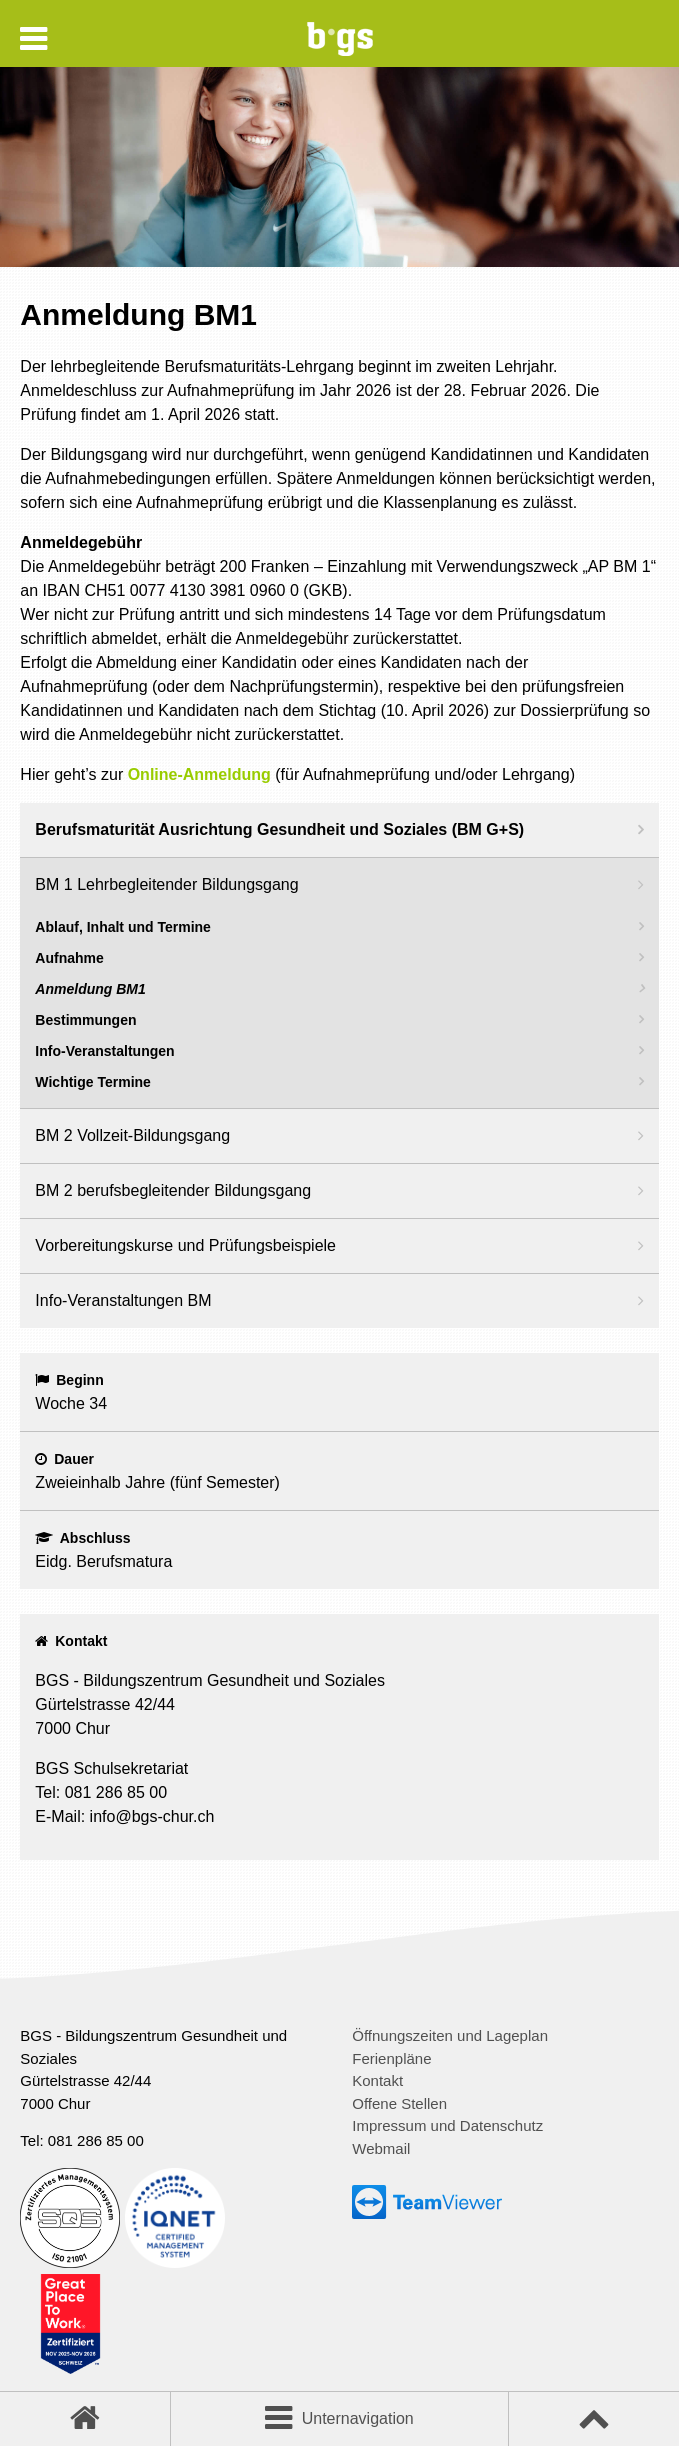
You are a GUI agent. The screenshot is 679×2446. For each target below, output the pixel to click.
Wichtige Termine (93, 1082)
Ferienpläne (391, 2058)
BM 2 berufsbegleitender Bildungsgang (173, 1190)
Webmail (381, 2148)
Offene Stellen (399, 2103)
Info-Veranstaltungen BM (123, 1300)
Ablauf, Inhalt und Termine (123, 927)
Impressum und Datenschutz (447, 2125)
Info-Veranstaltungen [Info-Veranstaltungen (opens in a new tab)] (104, 1051)
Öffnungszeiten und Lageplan (450, 2035)
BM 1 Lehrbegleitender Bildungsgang (166, 884)
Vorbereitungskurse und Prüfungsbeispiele (185, 1245)
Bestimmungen (85, 1020)
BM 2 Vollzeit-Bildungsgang (132, 1135)
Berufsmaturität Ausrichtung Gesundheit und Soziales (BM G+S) (279, 829)
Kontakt (377, 2080)
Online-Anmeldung (199, 774)
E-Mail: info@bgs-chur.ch (124, 1816)
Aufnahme (69, 958)
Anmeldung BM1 (90, 989)
